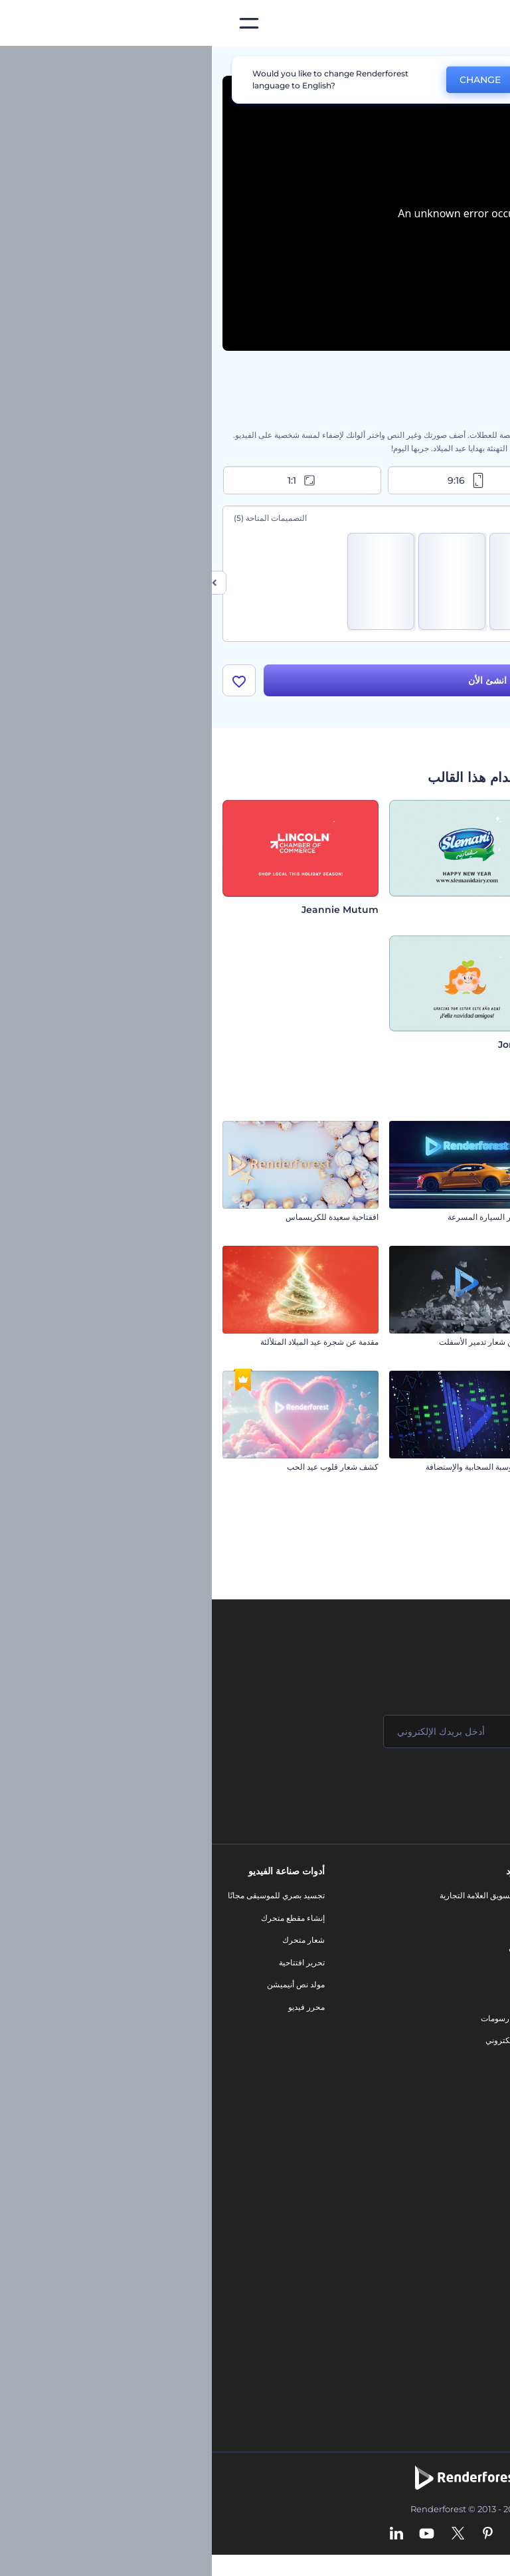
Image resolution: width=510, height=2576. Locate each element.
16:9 (419, 480)
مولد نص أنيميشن (84, 1989)
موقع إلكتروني (297, 2044)
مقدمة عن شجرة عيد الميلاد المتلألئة (107, 1346)
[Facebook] (329, 2538)
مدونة (312, 1922)
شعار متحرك (91, 1944)
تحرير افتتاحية (90, 1966)
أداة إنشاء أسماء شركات (454, 2289)
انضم (450, 1788)
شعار (312, 2000)
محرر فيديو (94, 2011)
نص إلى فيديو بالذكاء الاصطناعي (441, 2244)
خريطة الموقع (471, 2055)
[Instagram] (304, 2538)
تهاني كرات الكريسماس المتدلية (445, 1346)
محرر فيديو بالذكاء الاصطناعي (444, 2222)
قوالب (439, 62)
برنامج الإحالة (472, 1989)
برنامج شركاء (472, 2078)
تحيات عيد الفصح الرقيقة (458, 1222)
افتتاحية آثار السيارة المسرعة (284, 1222)
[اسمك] (417, 1735)
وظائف (482, 1944)
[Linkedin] (184, 2538)
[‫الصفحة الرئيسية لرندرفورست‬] (478, 23)
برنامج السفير (471, 2101)
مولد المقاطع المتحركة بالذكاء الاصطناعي (425, 2200)
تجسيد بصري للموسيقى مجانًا (64, 1899)
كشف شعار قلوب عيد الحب (121, 1471)
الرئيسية (485, 62)
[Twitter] (246, 2538)
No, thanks (351, 80)
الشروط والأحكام (465, 2033)
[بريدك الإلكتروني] (257, 1735)
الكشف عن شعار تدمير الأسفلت (280, 1346)
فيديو (312, 1978)
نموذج (311, 2067)
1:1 (91, 480)
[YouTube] (214, 2538)
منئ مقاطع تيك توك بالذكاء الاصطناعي (430, 2311)
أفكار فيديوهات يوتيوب (457, 2334)
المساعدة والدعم (466, 1966)
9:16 (255, 480)
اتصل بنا (481, 1922)
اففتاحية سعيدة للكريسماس (120, 1222)
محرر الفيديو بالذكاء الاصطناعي (442, 2177)
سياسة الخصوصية (465, 2011)
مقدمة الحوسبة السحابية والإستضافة (273, 1471)
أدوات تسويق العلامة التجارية (274, 1899)
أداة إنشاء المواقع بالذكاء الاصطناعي (434, 2267)
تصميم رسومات (295, 2022)
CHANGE (268, 80)
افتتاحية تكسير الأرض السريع (451, 1596)
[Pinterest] (276, 2538)
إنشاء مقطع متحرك (81, 1922)
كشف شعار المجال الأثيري (455, 1471)
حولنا (485, 1899)
